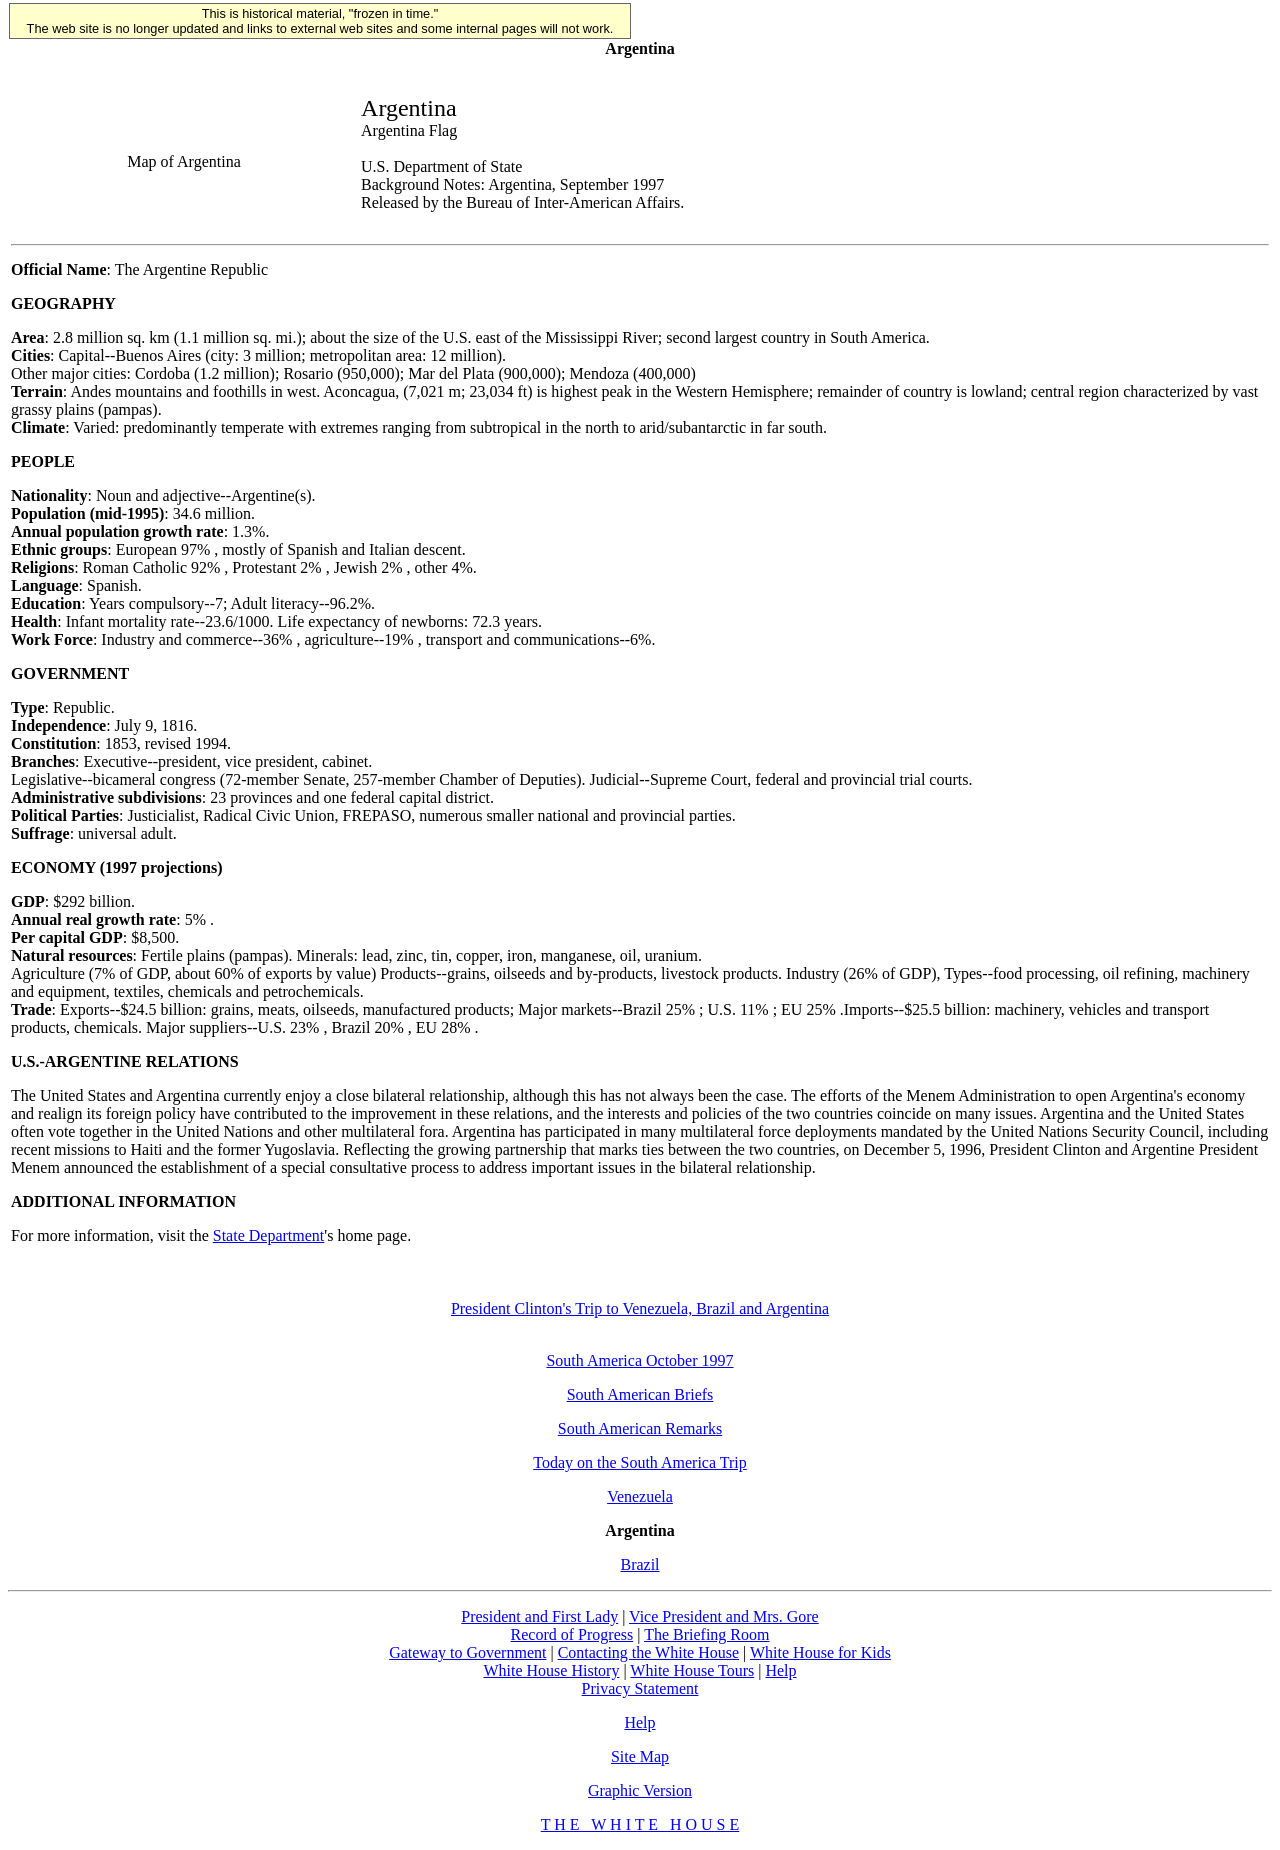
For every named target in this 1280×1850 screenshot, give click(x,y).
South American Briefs (640, 1394)
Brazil (639, 1564)
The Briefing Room (706, 1634)
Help (780, 1670)
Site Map (640, 1756)
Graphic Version (640, 1790)
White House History (551, 1670)
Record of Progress (572, 1634)
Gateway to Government (467, 1652)
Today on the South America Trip (640, 1462)
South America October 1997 (639, 1360)
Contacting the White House (648, 1652)
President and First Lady (539, 1616)
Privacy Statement (640, 1688)
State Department (269, 1235)
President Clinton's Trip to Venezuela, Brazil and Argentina (640, 1308)
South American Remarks (640, 1428)
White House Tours (692, 1670)
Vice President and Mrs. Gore (724, 1616)
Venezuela (640, 1496)
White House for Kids (820, 1652)
